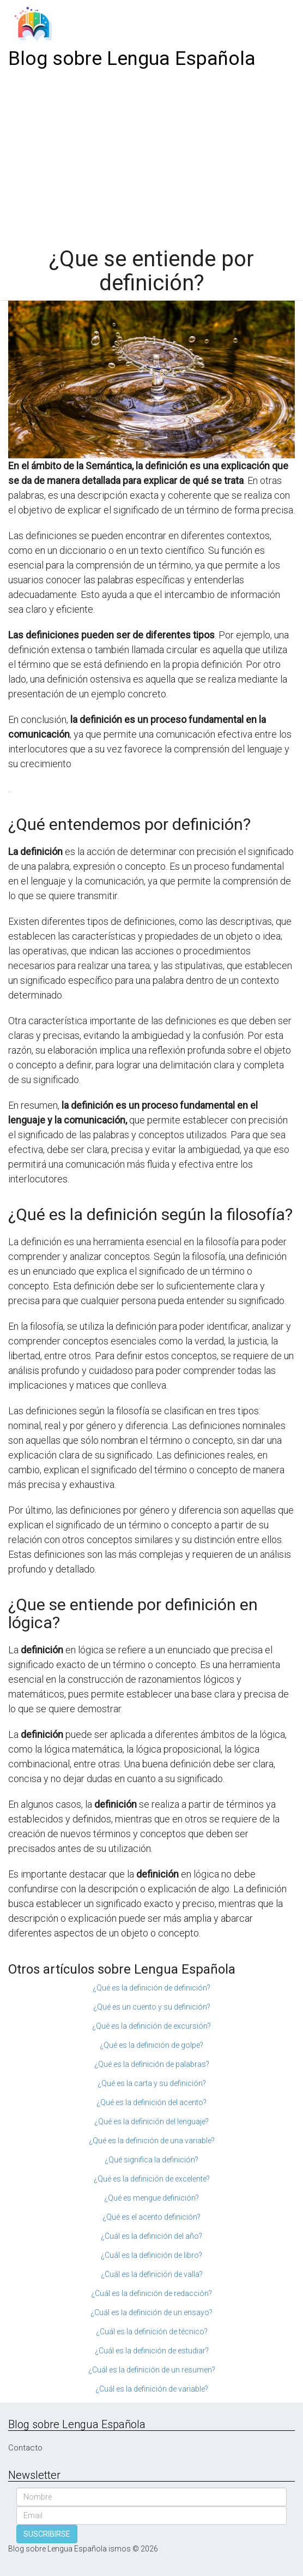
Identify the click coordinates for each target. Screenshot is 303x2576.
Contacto (25, 2448)
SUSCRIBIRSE (46, 2534)
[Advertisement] (151, 154)
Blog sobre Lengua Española (132, 58)
